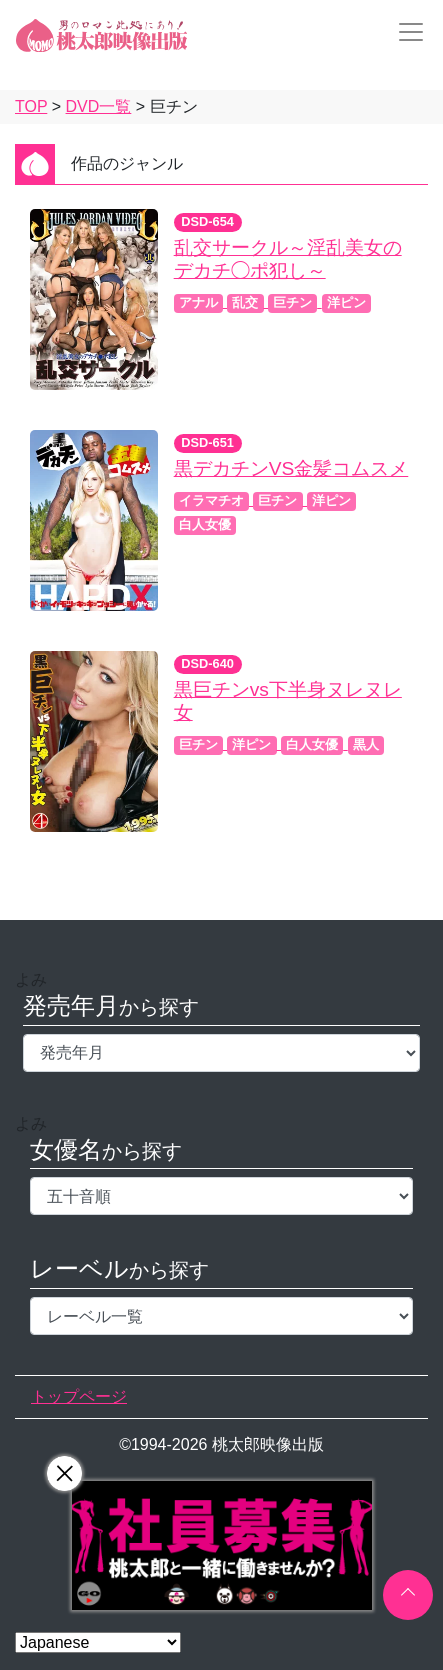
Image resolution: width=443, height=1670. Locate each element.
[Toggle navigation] (405, 32)
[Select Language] (98, 1642)
